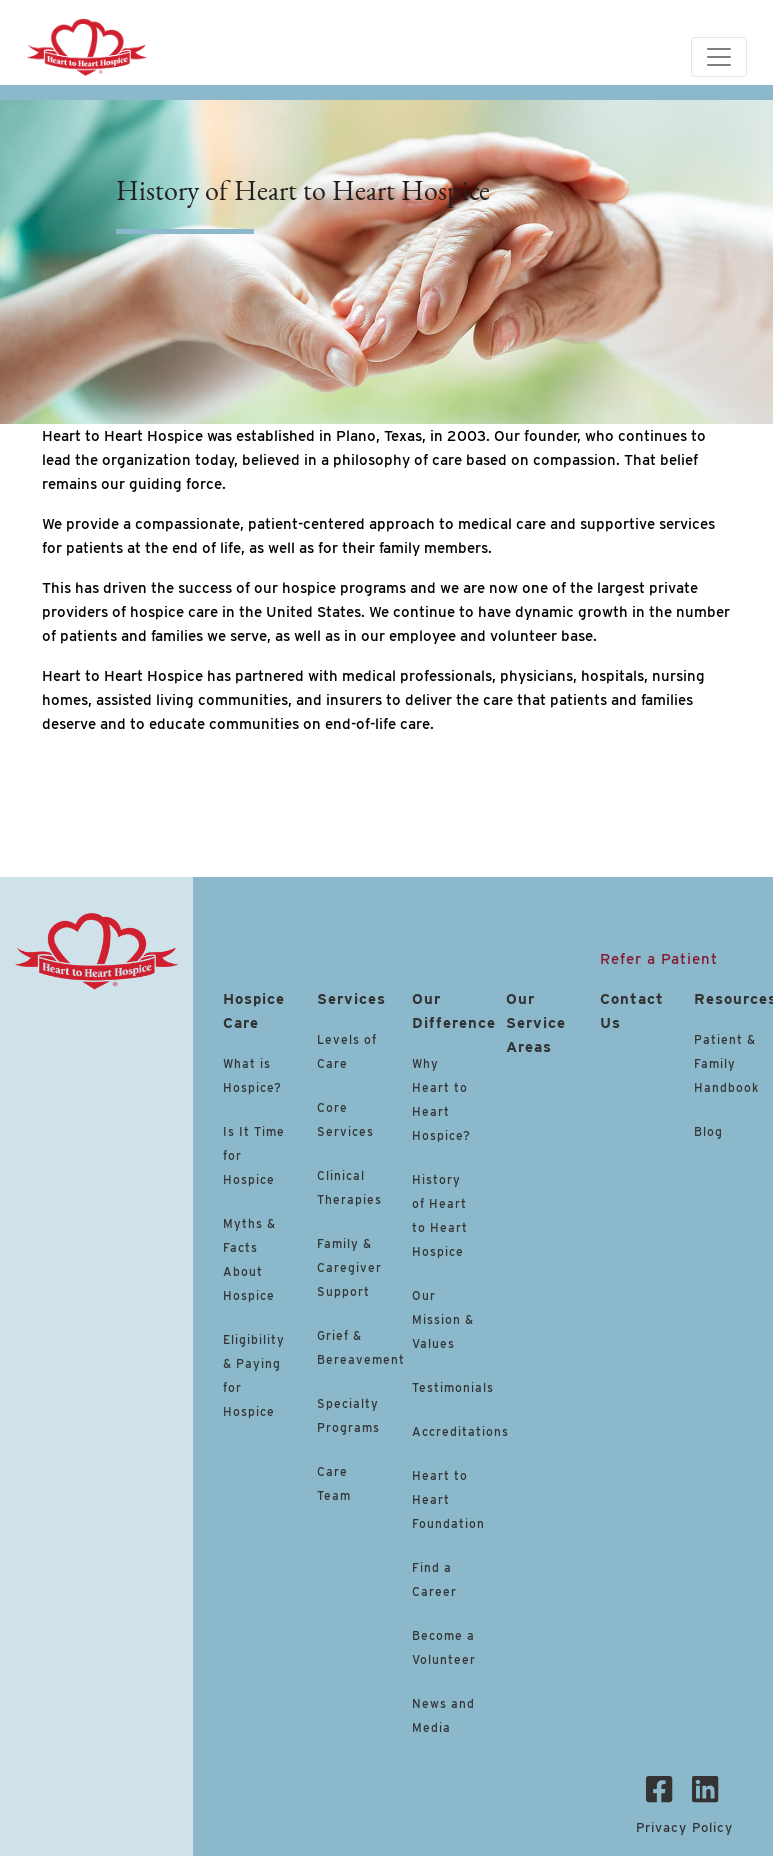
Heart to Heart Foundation (448, 1499)
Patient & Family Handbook (726, 1063)
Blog (708, 1131)
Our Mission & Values (443, 1319)
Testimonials (453, 1387)
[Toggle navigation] (719, 57)
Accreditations (460, 1431)
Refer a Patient (659, 959)
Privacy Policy (684, 1827)
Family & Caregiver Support (349, 1267)
